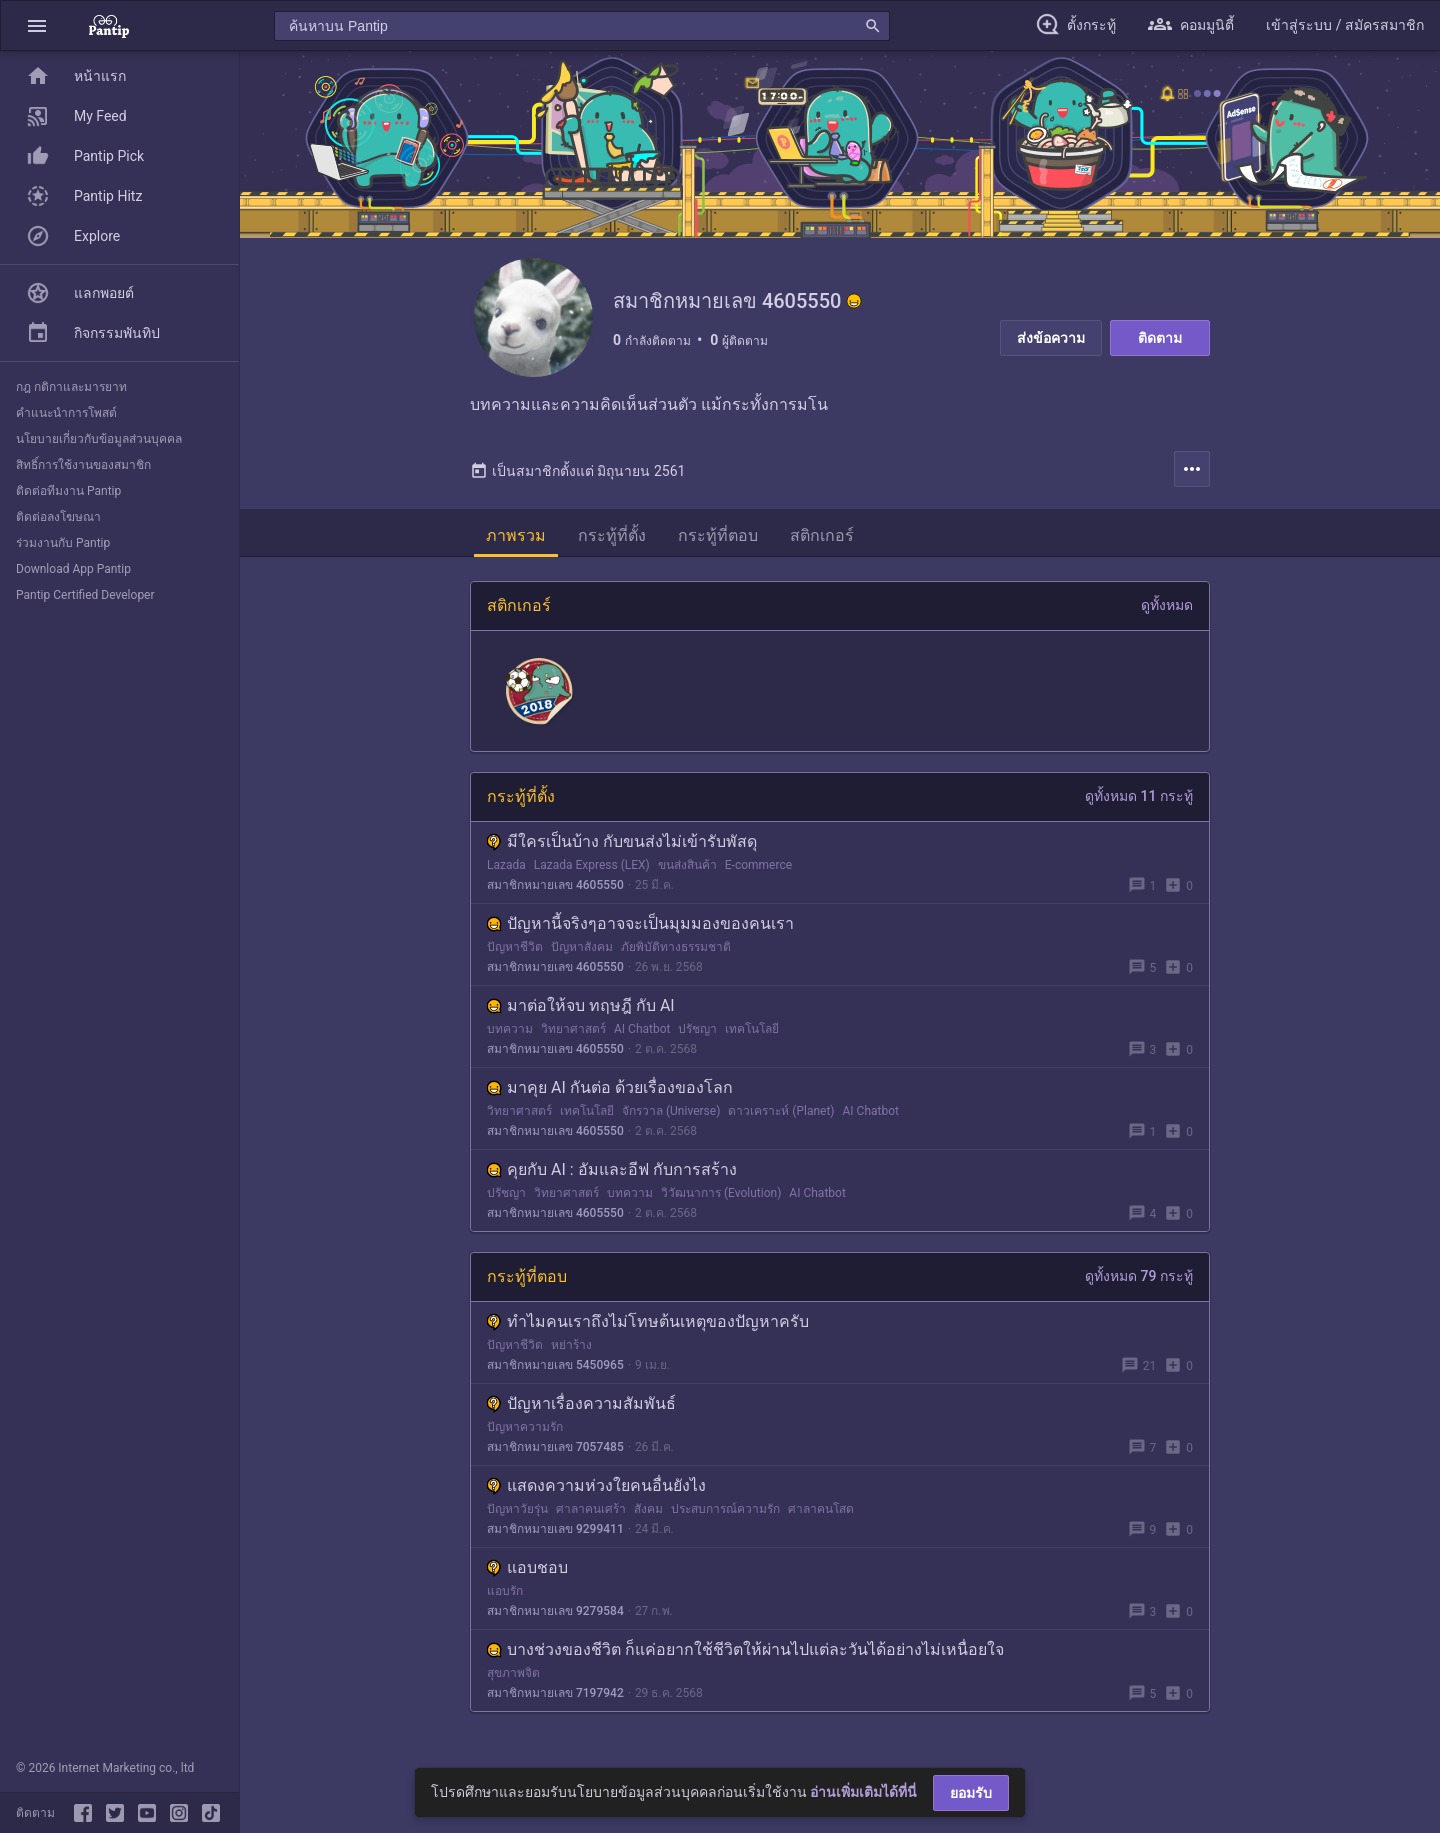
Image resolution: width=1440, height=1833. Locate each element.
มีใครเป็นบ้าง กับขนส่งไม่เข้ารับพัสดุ (622, 842)
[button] (37, 25)
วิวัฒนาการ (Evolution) (721, 1194)
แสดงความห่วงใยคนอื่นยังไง (596, 1486)
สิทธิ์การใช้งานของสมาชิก (83, 465)
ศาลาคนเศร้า (591, 1510)
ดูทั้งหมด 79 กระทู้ (1139, 1277)
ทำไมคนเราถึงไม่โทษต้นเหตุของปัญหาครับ (648, 1322)
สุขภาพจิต (513, 1674)
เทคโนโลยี (752, 1030)
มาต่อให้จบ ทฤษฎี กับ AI (581, 1006)
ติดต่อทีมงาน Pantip (68, 491)
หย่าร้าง (571, 1346)
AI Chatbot (642, 1030)
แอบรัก (505, 1592)
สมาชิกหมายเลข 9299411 (555, 1530)
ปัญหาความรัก (525, 1428)
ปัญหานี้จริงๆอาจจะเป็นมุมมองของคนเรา (640, 924)
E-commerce (758, 866)
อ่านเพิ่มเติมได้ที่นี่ (863, 1792)
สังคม (648, 1510)
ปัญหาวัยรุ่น (517, 1510)
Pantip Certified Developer (85, 595)
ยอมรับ (971, 1793)
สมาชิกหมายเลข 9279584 (555, 1612)
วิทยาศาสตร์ (573, 1030)
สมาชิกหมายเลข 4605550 (555, 886)
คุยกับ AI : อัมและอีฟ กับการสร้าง (612, 1170)
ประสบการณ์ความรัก (725, 1510)
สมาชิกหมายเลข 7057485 (555, 1448)
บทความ (510, 1030)
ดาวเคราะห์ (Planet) (781, 1112)
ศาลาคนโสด (821, 1510)
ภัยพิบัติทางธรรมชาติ (676, 948)
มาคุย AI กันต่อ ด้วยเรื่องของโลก (610, 1088)
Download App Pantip (73, 569)
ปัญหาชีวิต (515, 948)
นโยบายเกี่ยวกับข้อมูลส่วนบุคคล (99, 439)
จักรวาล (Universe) (671, 1112)
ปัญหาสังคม (582, 948)
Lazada (506, 866)
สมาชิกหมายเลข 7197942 (555, 1694)
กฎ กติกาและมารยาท (71, 387)
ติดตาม (1160, 338)
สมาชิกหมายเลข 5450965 (555, 1366)
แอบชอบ (527, 1568)
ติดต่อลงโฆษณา (58, 517)
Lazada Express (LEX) (592, 866)
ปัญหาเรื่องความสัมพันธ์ (581, 1404)
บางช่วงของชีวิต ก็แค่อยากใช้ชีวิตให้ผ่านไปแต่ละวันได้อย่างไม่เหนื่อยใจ (745, 1650)
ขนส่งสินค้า (687, 866)
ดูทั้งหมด (1167, 606)
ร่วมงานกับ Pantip (63, 543)
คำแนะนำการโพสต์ (66, 413)
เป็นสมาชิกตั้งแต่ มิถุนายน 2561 (577, 472)
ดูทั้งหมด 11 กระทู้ (1139, 797)
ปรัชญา (697, 1030)
